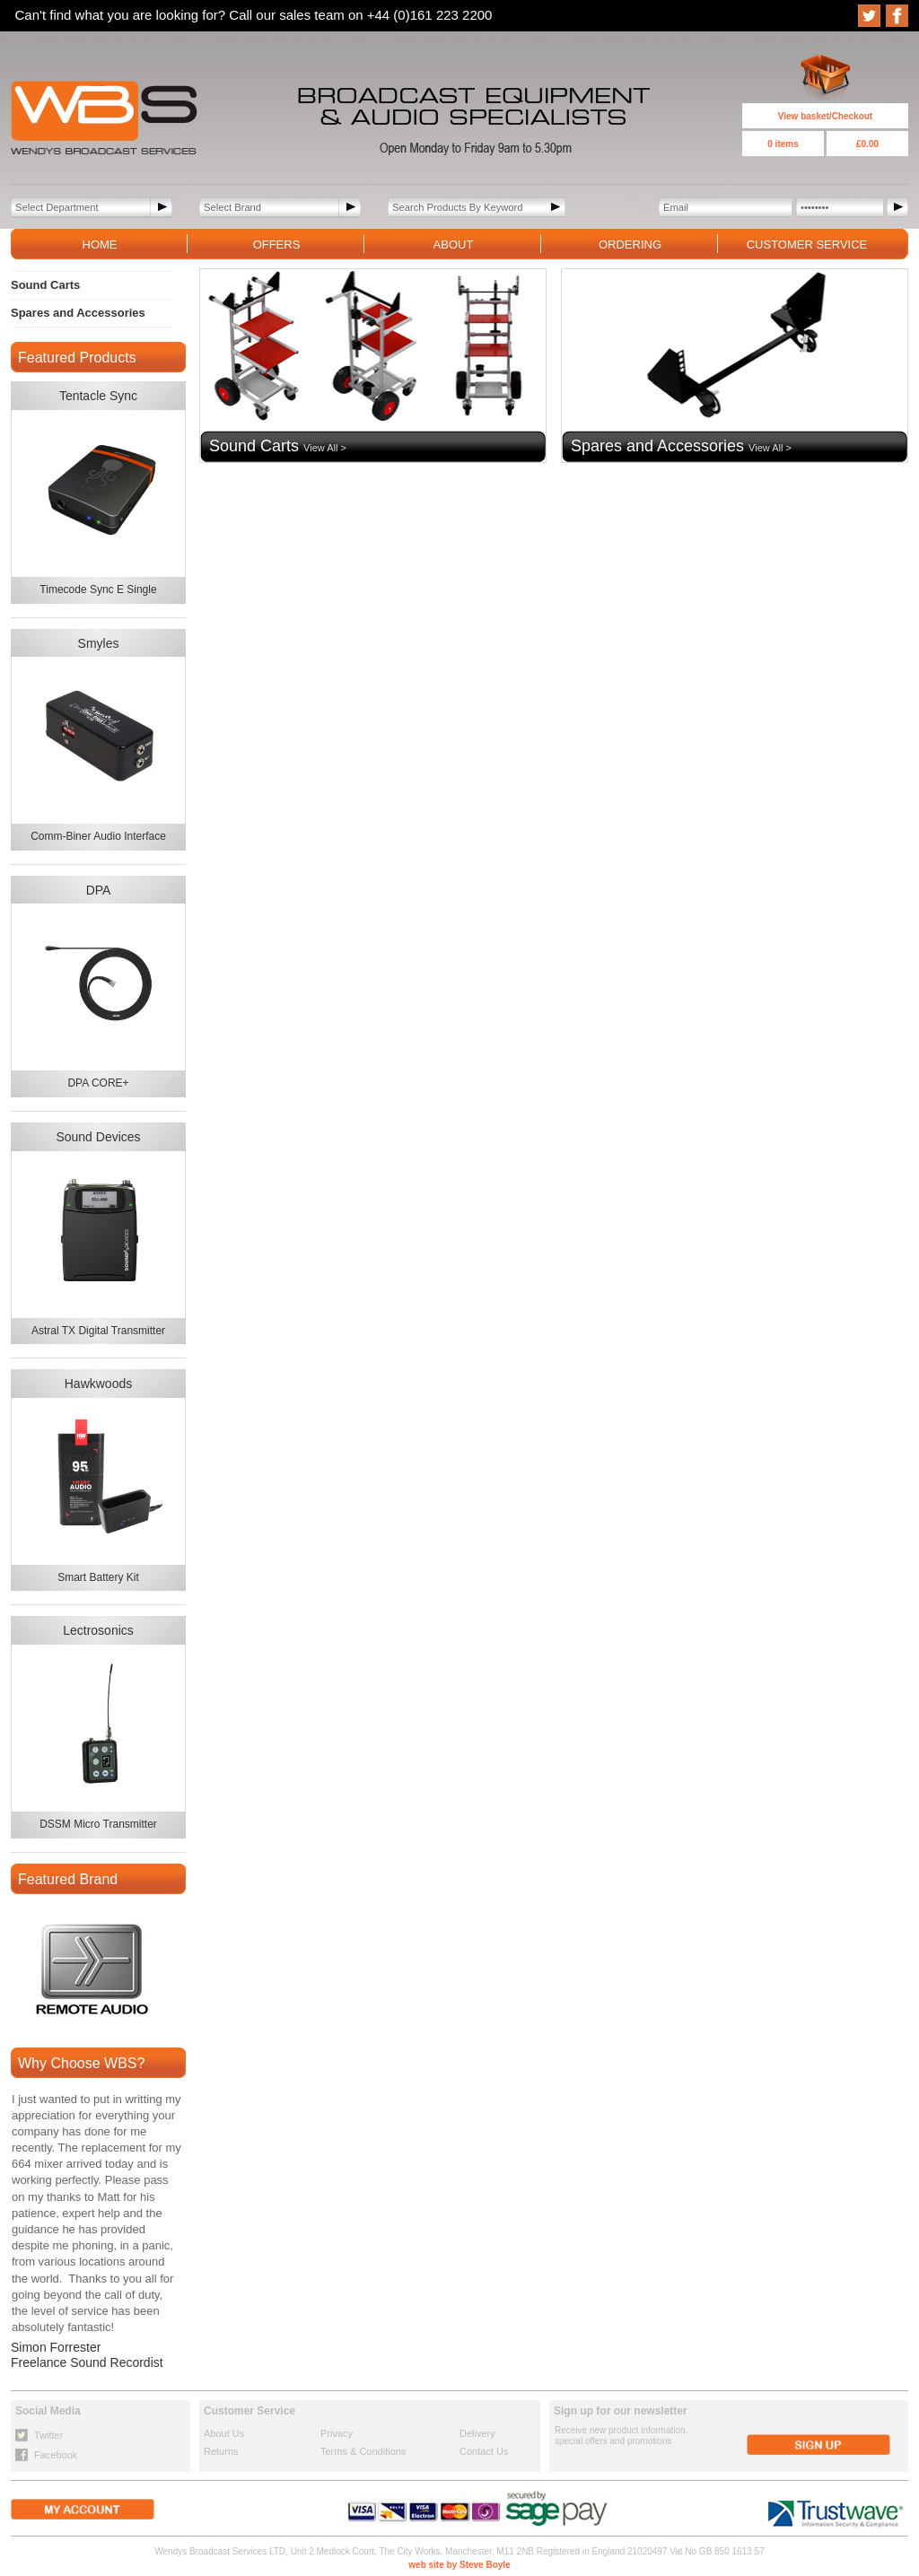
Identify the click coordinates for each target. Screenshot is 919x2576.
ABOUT (453, 244)
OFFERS (277, 244)
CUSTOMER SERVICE (807, 244)
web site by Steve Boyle (459, 2565)
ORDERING (630, 244)
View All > (324, 447)
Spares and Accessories (78, 312)
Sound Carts (45, 285)
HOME (100, 244)
